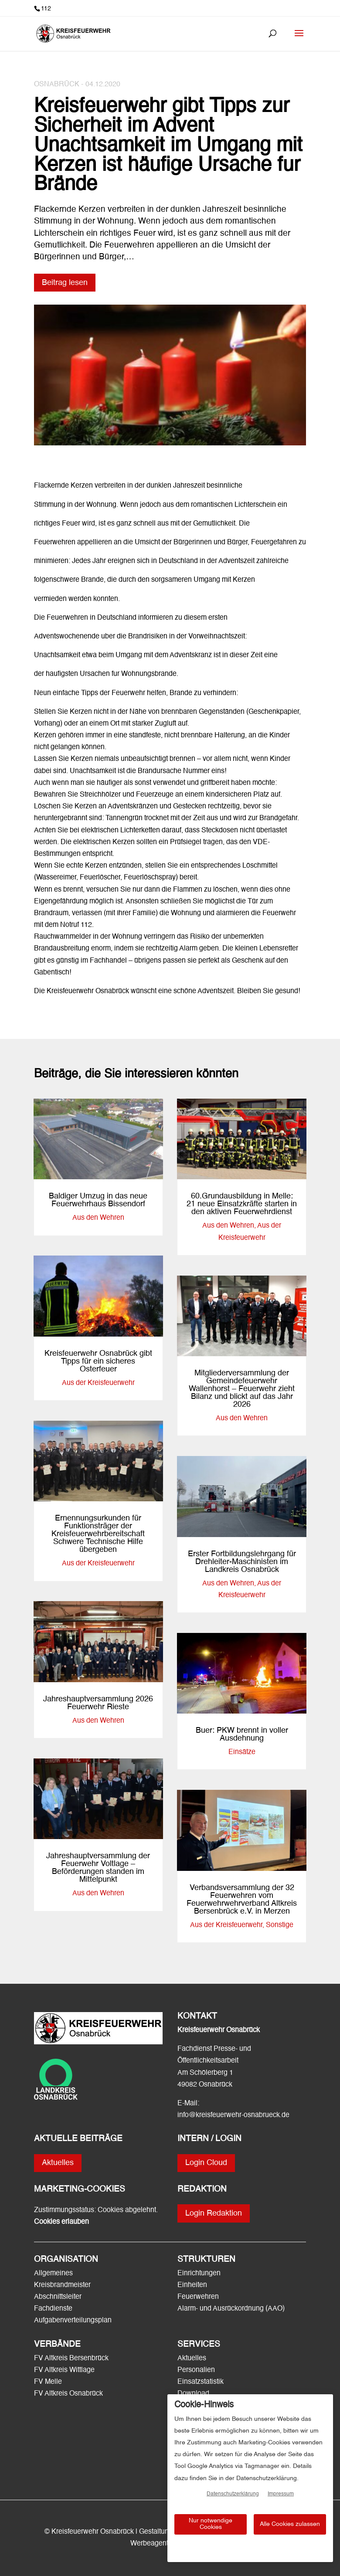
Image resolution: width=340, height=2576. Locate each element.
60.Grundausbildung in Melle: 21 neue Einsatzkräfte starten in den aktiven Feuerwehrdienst (242, 1204)
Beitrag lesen (65, 283)
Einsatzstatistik (200, 2382)
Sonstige (279, 1925)
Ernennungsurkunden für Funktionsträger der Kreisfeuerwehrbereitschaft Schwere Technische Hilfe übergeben (98, 1534)
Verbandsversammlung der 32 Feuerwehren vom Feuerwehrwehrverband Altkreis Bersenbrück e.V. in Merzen (242, 1899)
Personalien (197, 2370)
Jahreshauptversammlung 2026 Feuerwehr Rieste (98, 1703)
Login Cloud (206, 2163)
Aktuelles (58, 2163)
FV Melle (48, 2382)
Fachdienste (53, 2308)
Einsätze (241, 1752)
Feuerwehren (198, 2297)
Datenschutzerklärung (233, 2494)
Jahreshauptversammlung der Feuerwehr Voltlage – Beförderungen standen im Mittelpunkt (98, 1868)
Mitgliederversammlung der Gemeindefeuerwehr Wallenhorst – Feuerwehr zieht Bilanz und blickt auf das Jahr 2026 (242, 1388)
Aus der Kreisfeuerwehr (98, 1383)
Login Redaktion (213, 2213)
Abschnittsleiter (58, 2297)
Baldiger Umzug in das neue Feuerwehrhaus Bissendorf (98, 1200)
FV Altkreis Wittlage (64, 2370)
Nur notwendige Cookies (210, 2524)
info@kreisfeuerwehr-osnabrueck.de (233, 2115)
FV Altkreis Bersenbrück (71, 2358)
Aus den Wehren (98, 1218)
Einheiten (192, 2285)
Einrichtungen (199, 2273)
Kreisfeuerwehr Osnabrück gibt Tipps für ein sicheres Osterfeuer (98, 1361)
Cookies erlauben (61, 2222)
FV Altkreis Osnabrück (68, 2393)
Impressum (281, 2494)
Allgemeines (53, 2273)
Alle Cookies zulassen (290, 2524)
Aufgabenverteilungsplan (73, 2320)
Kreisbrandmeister (62, 2285)
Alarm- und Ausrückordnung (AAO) (231, 2308)
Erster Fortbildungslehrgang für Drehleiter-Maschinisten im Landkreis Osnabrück (242, 1562)
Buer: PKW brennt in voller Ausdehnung (242, 1734)
